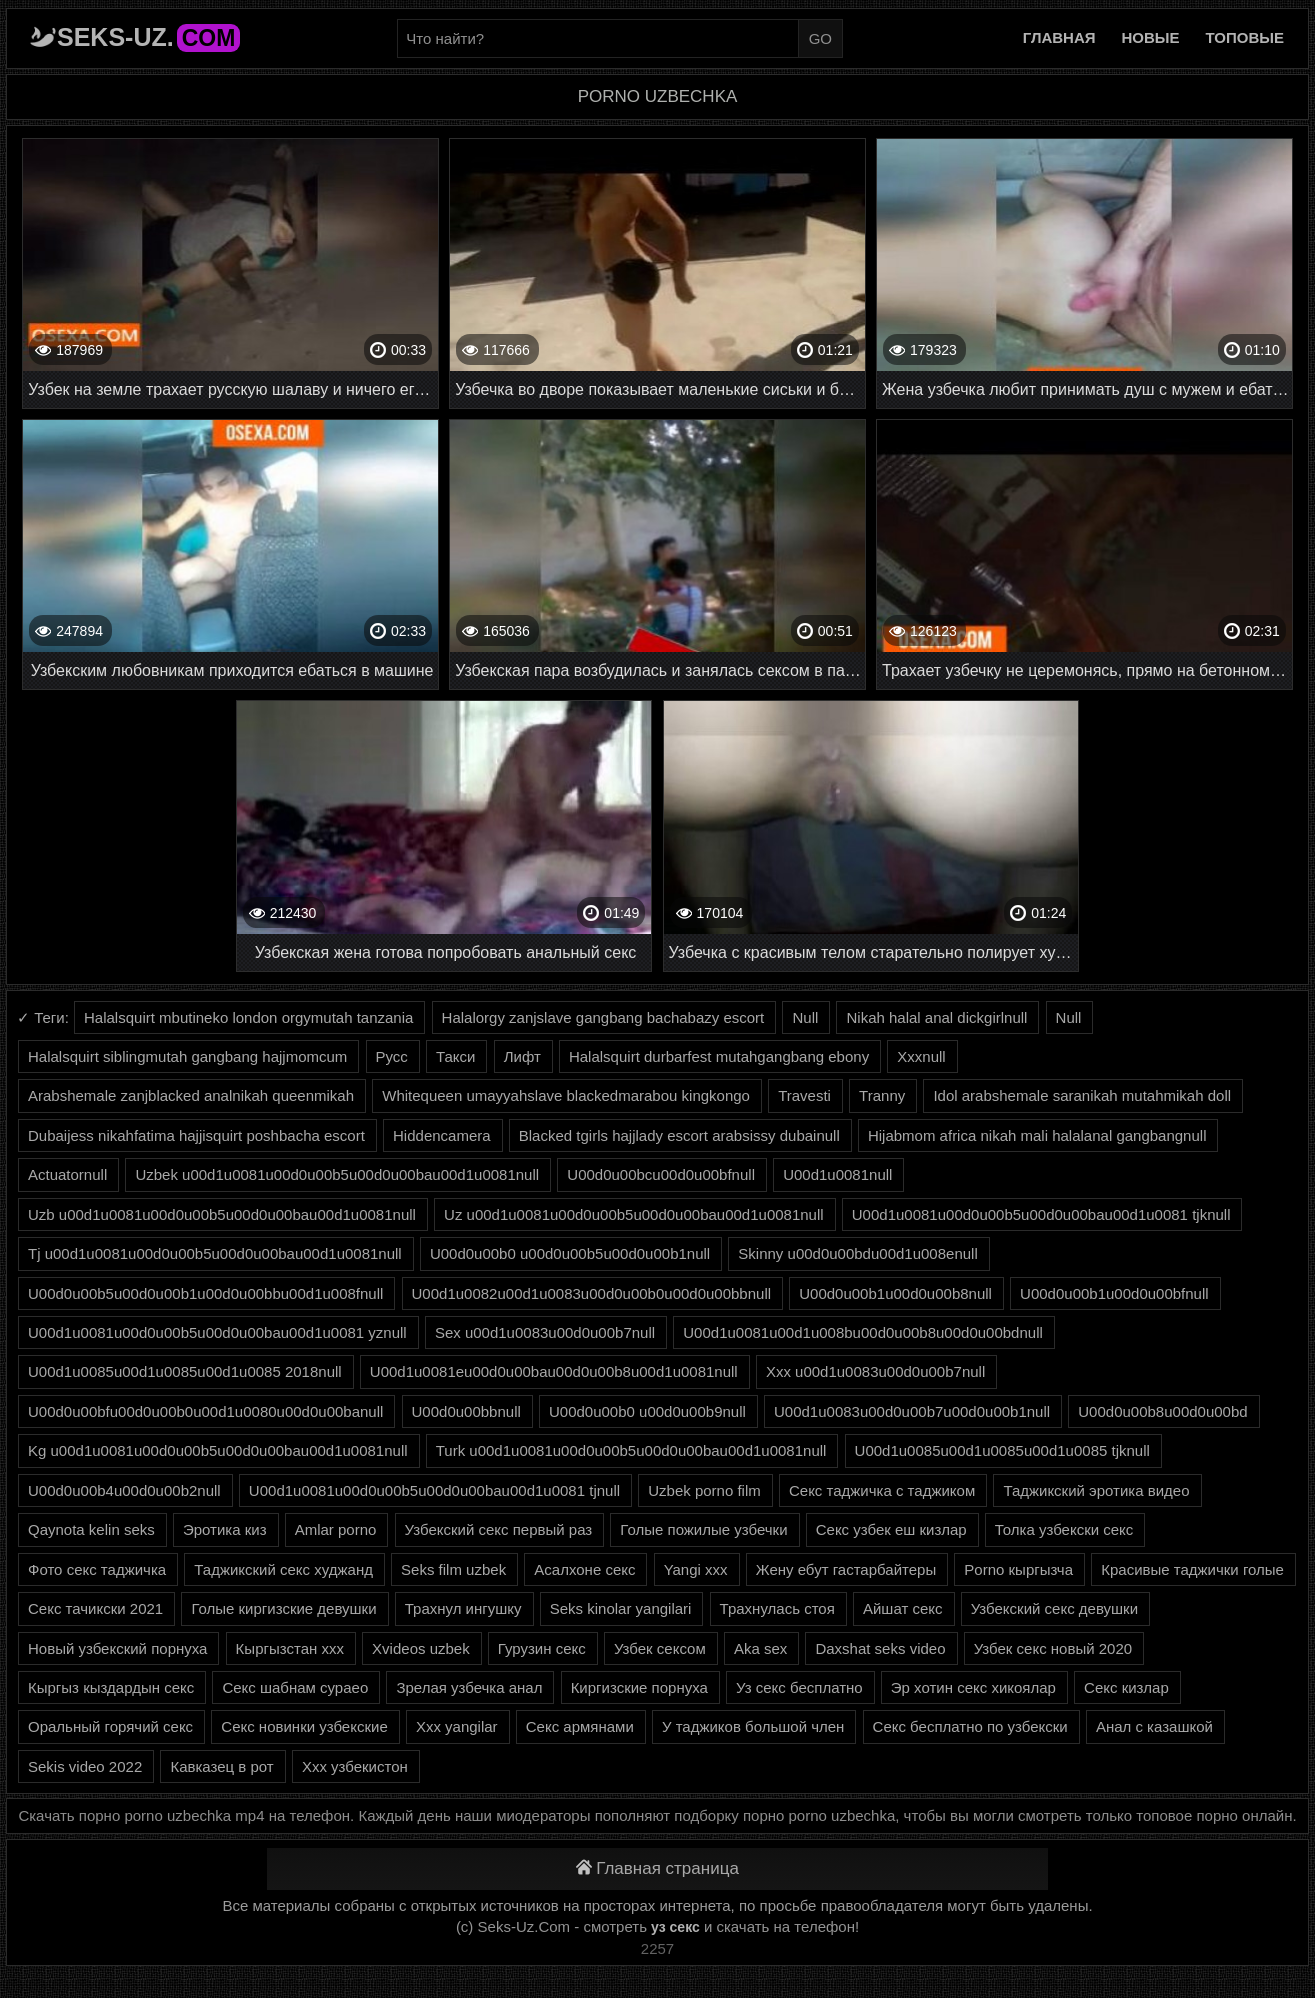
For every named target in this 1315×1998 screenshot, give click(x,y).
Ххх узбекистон (355, 1766)
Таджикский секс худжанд (283, 1569)
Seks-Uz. (148, 37)
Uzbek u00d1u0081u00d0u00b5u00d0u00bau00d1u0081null (337, 1174)
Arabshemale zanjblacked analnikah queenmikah (191, 1095)
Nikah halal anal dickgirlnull (936, 1017)
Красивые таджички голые (1192, 1569)
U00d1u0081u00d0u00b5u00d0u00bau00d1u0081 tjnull (434, 1490)
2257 (657, 1948)
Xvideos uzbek (421, 1648)
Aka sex (760, 1648)
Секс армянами (580, 1726)
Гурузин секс (542, 1648)
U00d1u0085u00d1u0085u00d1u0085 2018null (185, 1371)
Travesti (804, 1095)
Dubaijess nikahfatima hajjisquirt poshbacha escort (196, 1135)
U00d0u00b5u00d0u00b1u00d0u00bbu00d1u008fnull (205, 1293)
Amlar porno (336, 1529)
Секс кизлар (1126, 1687)
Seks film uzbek (453, 1569)
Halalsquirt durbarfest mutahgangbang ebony (719, 1056)
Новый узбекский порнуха (117, 1648)
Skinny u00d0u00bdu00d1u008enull (857, 1253)
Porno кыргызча (1018, 1569)
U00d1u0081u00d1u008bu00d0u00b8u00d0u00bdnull (863, 1332)
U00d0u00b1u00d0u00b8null (895, 1293)
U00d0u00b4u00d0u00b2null (124, 1490)
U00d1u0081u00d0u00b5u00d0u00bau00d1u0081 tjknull (1041, 1214)
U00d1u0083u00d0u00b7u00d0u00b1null (912, 1411)
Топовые (1245, 37)
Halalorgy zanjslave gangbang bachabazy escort (603, 1017)
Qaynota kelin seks (91, 1529)
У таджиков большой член (753, 1726)
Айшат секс (903, 1608)
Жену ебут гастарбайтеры (846, 1569)
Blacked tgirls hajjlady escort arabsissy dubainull (679, 1135)
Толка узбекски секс (1064, 1529)
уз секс (675, 1927)
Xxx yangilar (457, 1726)
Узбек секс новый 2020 (1053, 1648)
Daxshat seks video (880, 1648)
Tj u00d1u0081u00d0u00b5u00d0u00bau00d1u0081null (215, 1253)
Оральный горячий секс (110, 1726)
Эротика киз (225, 1529)
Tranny (882, 1095)
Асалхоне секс (584, 1569)
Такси (455, 1056)
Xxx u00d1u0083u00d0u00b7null (875, 1371)
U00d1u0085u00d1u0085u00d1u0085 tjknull (1002, 1450)
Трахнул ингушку (463, 1608)
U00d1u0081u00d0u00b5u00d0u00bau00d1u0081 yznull (217, 1332)
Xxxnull (921, 1056)
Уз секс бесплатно (799, 1687)
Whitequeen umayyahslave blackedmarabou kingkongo (566, 1095)
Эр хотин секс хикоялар (973, 1687)
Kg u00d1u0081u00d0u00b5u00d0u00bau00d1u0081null (218, 1450)
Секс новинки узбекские (304, 1726)
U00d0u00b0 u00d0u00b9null (647, 1411)
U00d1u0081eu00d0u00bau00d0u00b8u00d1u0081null (554, 1371)
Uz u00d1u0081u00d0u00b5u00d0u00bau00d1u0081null (634, 1214)
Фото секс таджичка (97, 1569)
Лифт (522, 1056)
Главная (1059, 37)
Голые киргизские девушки (283, 1608)
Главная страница (657, 1868)
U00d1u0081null (837, 1174)
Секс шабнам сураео (295, 1687)
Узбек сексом (660, 1648)
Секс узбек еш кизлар (891, 1529)
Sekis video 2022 (85, 1766)
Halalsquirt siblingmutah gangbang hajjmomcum (187, 1056)
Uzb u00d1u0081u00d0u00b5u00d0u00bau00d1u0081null (222, 1214)
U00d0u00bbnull (466, 1411)
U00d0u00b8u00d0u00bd (1162, 1411)
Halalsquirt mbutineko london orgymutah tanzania (248, 1017)
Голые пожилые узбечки (703, 1529)
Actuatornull (67, 1174)
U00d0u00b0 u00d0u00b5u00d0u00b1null (570, 1253)
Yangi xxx (696, 1569)
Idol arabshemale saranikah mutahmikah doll (1082, 1095)
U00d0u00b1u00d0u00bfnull (1114, 1293)
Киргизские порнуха (639, 1687)
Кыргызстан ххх (290, 1648)
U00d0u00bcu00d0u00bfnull (661, 1174)
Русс (392, 1056)
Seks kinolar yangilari (621, 1608)
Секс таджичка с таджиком (882, 1490)
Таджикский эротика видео (1096, 1490)
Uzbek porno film (704, 1490)
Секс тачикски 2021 (95, 1608)
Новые (1151, 37)
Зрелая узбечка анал (469, 1687)
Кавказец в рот (221, 1766)
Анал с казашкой (1154, 1726)
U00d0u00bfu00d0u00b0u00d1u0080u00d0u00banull (205, 1411)
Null (805, 1017)
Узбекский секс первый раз (499, 1529)
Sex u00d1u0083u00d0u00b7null (545, 1332)
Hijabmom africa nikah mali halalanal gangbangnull (1037, 1135)
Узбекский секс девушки (1054, 1608)
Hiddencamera (442, 1135)
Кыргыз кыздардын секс (111, 1687)
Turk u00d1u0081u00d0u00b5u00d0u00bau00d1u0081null (631, 1450)
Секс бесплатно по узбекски (970, 1726)
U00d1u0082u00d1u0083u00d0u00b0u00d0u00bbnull (592, 1293)
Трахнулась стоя (777, 1608)
